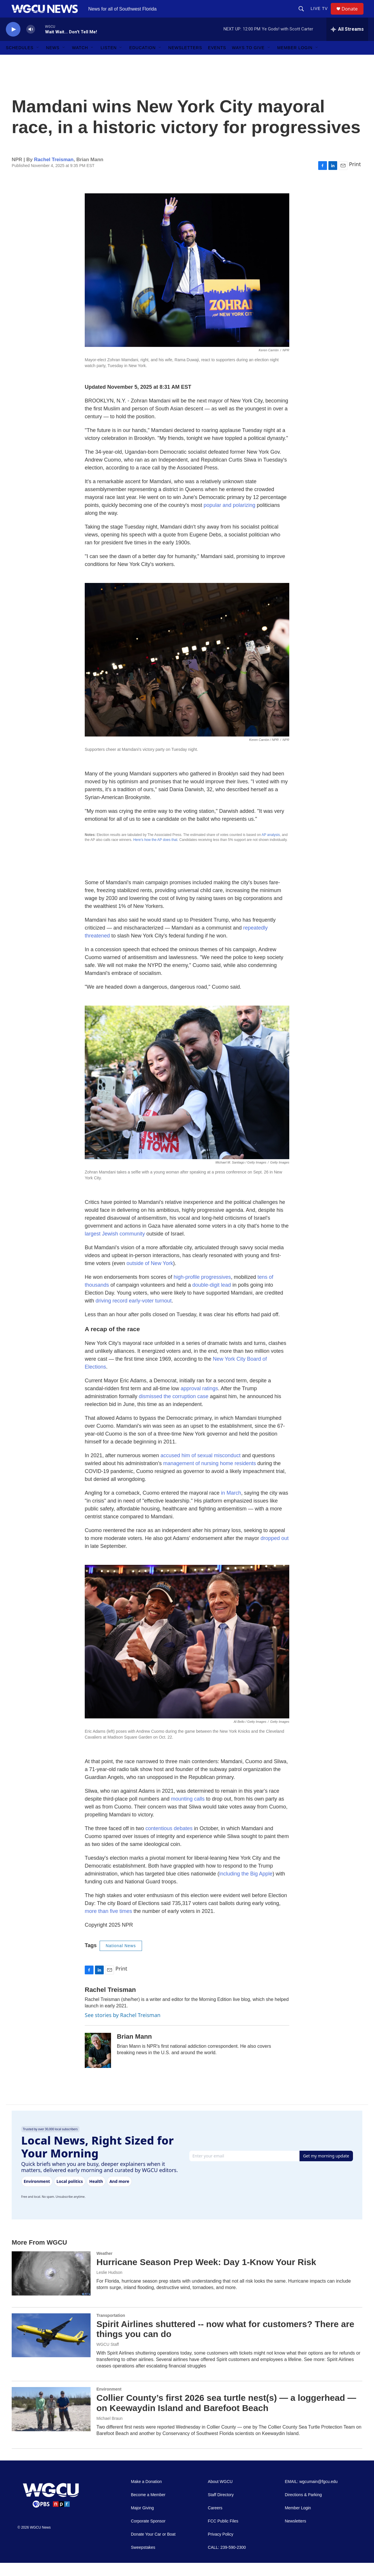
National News (121, 1958)
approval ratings (199, 1402)
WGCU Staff (107, 2357)
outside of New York (150, 1276)
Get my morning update (326, 2169)
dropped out (275, 1551)
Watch (80, 60)
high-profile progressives (202, 1290)
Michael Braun (109, 2431)
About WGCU (220, 2495)
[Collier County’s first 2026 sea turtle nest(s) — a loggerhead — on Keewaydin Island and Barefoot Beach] (51, 2422)
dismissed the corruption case (173, 1409)
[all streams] (347, 42)
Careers (215, 2521)
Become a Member (148, 2508)
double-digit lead (211, 1298)
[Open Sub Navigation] (38, 60)
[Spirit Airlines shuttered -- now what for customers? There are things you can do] (51, 2348)
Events (217, 60)
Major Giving (142, 2521)
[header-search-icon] (303, 15)
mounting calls (188, 1812)
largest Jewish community (115, 1247)
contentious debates (169, 1841)
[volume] (31, 42)
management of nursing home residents (209, 1476)
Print (355, 177)
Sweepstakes (143, 2560)
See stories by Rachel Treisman (122, 2028)
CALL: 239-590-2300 (227, 2560)
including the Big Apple (245, 1887)
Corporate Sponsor (148, 2534)
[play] (13, 42)
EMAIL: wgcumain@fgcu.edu (311, 2495)
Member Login (295, 60)
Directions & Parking (303, 2508)
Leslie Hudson (109, 2285)
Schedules (20, 60)
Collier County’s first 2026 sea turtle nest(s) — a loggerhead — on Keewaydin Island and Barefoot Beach (226, 2416)
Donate (353, 15)
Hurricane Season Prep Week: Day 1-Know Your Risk (206, 2275)
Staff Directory (220, 2508)
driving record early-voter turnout (134, 1314)
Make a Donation (146, 2495)
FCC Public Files (223, 2534)
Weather (104, 2266)
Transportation (110, 2328)
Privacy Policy (220, 2547)
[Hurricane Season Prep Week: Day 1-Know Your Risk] (51, 2286)
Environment (109, 2402)
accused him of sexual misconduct (200, 1469)
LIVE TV (321, 15)
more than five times (108, 1924)
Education (142, 60)
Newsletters (185, 60)
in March (231, 1506)
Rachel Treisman (54, 172)
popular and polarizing (229, 518)
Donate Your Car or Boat (153, 2547)
